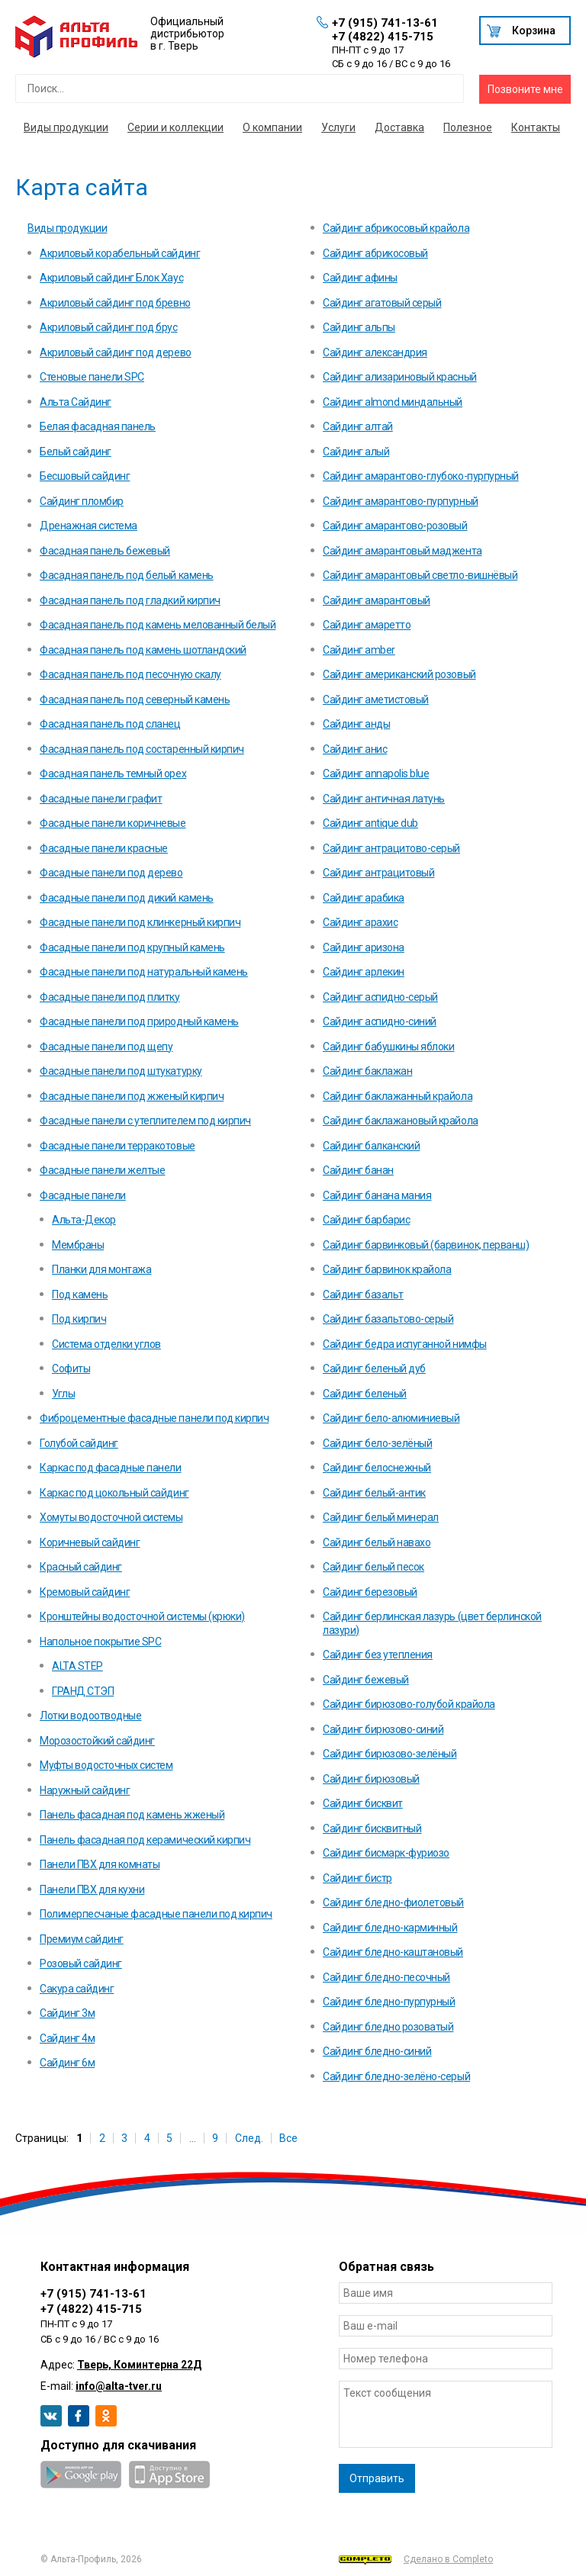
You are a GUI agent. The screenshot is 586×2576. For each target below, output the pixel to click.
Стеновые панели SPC (92, 377)
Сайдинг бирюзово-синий (383, 1729)
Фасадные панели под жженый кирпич (132, 1096)
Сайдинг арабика (363, 898)
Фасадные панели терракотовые (117, 1146)
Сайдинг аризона (363, 947)
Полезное (467, 127)
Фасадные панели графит (101, 799)
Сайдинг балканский (371, 1146)
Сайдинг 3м (67, 2013)
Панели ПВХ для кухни (92, 1889)
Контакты (535, 127)
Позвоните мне (525, 89)
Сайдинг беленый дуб (374, 1368)
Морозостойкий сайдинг (97, 1741)
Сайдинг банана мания (377, 1195)
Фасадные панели (83, 1195)
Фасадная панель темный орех (113, 773)
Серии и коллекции (175, 127)
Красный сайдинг (81, 1567)
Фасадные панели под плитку (110, 997)
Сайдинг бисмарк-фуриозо (386, 1853)
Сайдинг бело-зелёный (377, 1443)
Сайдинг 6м (67, 2063)
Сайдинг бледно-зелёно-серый (396, 2076)
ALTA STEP (77, 1666)
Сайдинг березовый (370, 1592)
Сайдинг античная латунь (384, 799)
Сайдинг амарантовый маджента (402, 551)
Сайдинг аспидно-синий (379, 1021)
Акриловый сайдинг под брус (109, 327)
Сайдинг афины (360, 278)
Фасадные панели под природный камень (139, 1021)
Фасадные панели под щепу (106, 1046)
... (192, 2138)
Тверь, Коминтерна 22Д (139, 2365)
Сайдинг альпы (359, 327)
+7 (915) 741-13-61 (385, 23)
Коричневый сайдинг (90, 1542)
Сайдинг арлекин (363, 972)
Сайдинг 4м (67, 2038)
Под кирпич (79, 1319)
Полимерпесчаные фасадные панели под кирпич (156, 1914)
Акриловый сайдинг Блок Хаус (111, 278)
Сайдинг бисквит (363, 1803)
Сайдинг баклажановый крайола (400, 1120)
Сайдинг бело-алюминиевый (391, 1418)
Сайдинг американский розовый (399, 674)
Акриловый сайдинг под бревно (115, 303)
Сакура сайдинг (77, 1989)
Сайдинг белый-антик (374, 1493)
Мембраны (78, 1245)
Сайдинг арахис (360, 922)
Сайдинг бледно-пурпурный (389, 2002)
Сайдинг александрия (375, 352)
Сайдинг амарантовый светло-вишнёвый (420, 575)
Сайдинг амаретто (367, 625)
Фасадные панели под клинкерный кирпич (140, 922)
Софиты (71, 1368)
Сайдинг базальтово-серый (388, 1319)
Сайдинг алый (356, 451)
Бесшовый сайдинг (85, 476)
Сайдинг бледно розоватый (388, 2027)
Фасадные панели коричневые (113, 823)
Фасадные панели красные (104, 848)
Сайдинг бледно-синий (377, 2051)
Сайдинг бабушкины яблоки (388, 1046)
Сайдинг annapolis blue (376, 773)
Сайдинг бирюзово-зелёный (389, 1754)
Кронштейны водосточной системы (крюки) (142, 1616)
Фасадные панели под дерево (111, 873)
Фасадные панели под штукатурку (121, 1071)
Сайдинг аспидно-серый (380, 997)
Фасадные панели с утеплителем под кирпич (145, 1120)
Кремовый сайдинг (85, 1592)
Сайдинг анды (356, 724)
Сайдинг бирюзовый (371, 1779)
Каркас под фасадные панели (111, 1468)
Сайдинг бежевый (366, 1680)
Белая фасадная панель (98, 426)
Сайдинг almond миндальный (392, 402)
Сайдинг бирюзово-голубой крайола (409, 1704)
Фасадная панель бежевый (105, 551)
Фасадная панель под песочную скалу (130, 674)
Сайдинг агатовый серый (382, 303)
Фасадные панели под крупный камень (132, 947)
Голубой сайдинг (79, 1443)
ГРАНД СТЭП (83, 1691)
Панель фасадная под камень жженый (132, 1815)
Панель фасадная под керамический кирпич (145, 1840)
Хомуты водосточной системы (111, 1517)
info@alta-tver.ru (119, 2386)
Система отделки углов (106, 1344)
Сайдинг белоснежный (377, 1468)
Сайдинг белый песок (373, 1567)
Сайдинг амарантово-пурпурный (400, 501)
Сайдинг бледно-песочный (386, 1977)
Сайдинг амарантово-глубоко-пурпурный (421, 476)
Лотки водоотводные (90, 1715)
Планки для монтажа (101, 1269)
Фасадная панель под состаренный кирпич (142, 749)
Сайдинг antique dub (370, 823)
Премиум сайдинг (82, 1939)
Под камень (80, 1294)
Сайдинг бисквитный (372, 1828)
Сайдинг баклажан (367, 1071)
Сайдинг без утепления (378, 1654)
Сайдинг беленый (365, 1394)
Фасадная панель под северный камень (135, 699)
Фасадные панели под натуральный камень (144, 972)
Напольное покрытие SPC (100, 1641)
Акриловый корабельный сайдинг (120, 253)
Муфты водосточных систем (106, 1765)
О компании (272, 127)
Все (288, 2138)
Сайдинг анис (355, 749)
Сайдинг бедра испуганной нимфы (405, 1344)
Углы (63, 1394)
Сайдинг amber (359, 650)
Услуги (338, 127)
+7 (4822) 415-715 (382, 36)
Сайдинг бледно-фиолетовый (393, 1902)
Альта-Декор (84, 1220)
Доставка (399, 127)
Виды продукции (66, 127)
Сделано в (416, 2559)
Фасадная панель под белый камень (127, 575)
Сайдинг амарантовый (376, 600)
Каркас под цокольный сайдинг (114, 1493)
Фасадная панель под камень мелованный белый (157, 625)
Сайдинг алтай (358, 426)
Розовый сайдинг (81, 1963)
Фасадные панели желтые (102, 1170)
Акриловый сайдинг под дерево (116, 352)
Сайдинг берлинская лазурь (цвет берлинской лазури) (432, 1623)
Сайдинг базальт (363, 1294)
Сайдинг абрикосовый (375, 253)
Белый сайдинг (75, 451)
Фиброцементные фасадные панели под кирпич (154, 1418)
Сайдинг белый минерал (381, 1517)
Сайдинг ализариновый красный (400, 377)
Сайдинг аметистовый (376, 699)
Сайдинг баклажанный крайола (397, 1096)
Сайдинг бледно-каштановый (393, 1952)
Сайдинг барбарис (366, 1220)
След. (249, 2138)
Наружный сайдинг (85, 1790)
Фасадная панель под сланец (110, 724)
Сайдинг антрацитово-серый (391, 848)
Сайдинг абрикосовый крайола (396, 228)
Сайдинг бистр (357, 1878)
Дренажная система (88, 525)
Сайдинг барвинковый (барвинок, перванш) (426, 1245)
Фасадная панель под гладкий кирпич (130, 600)
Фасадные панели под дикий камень (127, 898)
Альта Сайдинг (75, 402)
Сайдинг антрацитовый (378, 873)
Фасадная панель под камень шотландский (143, 650)
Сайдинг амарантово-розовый (395, 525)
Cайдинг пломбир (82, 501)
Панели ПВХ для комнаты (99, 1864)
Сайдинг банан (358, 1170)
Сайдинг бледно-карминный (390, 1928)
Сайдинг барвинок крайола (387, 1269)
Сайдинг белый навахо (376, 1542)
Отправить (376, 2478)
